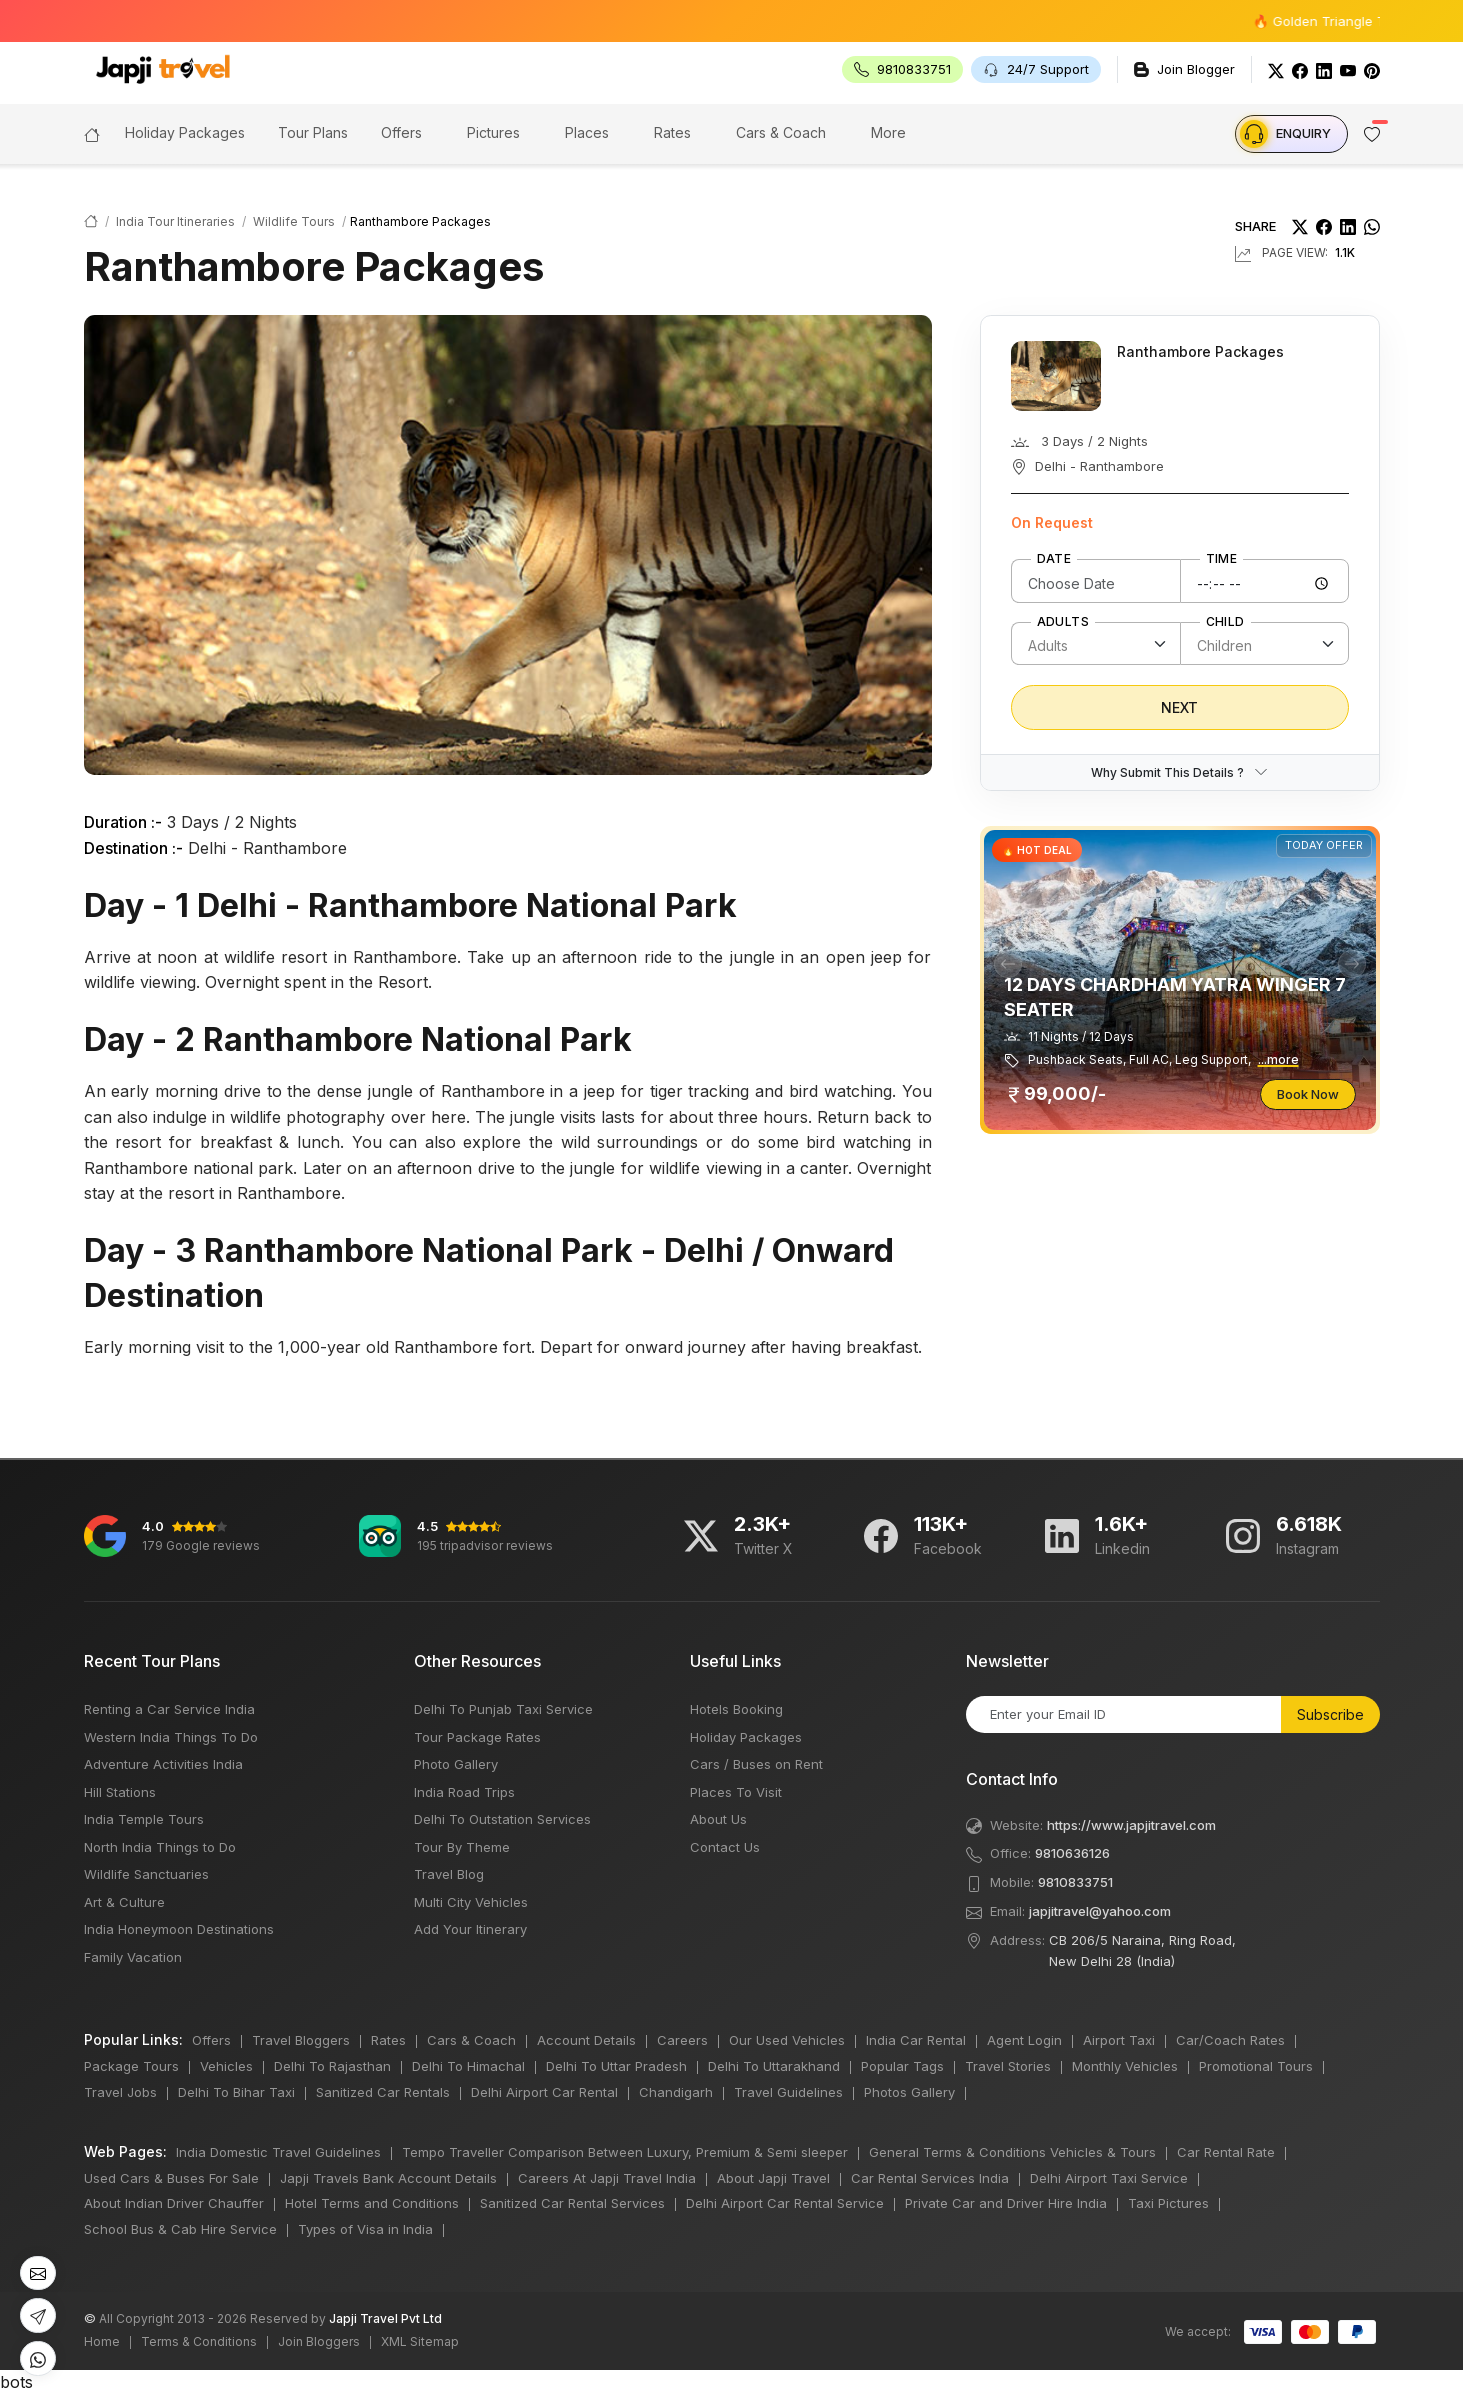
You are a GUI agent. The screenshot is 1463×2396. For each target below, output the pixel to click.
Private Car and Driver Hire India (1006, 2203)
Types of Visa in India (365, 2229)
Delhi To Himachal (468, 2066)
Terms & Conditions (199, 2341)
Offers (401, 132)
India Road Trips (464, 1792)
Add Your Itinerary (470, 1929)
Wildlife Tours (294, 221)
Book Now (1308, 1094)
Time (1222, 559)
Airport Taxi (1119, 2040)
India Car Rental (916, 2040)
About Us (718, 1819)
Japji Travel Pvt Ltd (385, 2318)
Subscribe (1330, 1714)
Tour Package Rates (477, 1737)
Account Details (586, 2040)
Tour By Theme (462, 1847)
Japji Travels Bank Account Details (388, 2178)
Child (1225, 622)
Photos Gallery (909, 2092)
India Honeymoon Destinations (179, 1929)
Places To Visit (736, 1792)
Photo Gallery (456, 1764)
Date (1054, 559)
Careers (682, 2040)
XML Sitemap (420, 2341)
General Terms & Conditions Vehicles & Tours (1012, 2152)
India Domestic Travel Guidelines (278, 2152)
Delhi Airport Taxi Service (1109, 2178)
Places (587, 132)
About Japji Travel (773, 2178)
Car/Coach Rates (1230, 2040)
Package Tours (131, 2066)
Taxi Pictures (1168, 2203)
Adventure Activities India (163, 1764)
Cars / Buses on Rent (756, 1764)
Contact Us (725, 1847)
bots (731, 1198)
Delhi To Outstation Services (502, 1819)
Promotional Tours (1256, 2066)
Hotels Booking (736, 1709)
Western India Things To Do (171, 1737)
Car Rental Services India (930, 2178)
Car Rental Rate (1226, 2152)
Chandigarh (676, 2092)
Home (102, 2341)
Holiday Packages (746, 1737)
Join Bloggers (319, 2341)
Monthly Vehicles (1125, 2066)
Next (1179, 707)
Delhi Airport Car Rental (544, 2092)
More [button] (888, 132)
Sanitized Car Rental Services (572, 2203)
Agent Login (1024, 2040)
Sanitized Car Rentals (383, 2092)
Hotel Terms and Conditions (372, 2203)
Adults (1063, 622)
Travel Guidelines (788, 2092)
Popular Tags (902, 2066)
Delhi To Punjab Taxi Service (503, 1709)
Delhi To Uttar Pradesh (616, 2066)
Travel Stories (1008, 2066)
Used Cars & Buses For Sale (171, 2178)
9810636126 (1072, 1853)
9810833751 (1075, 1882)
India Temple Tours (144, 1819)
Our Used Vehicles (787, 2040)
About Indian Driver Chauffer (174, 2203)
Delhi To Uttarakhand (774, 2066)
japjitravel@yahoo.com (1100, 1911)
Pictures (493, 132)
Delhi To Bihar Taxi (236, 2092)
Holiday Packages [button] (185, 132)
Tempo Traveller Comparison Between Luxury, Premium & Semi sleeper (625, 2152)
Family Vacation (133, 1957)
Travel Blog (449, 1874)
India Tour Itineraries (175, 221)
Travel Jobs (120, 2092)
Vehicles (226, 2066)
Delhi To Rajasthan (332, 2066)
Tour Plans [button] (313, 132)
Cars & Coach (781, 132)
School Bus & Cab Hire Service (180, 2229)
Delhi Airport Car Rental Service (785, 2203)
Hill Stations (120, 1792)
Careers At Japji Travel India (607, 2178)
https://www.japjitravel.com (1131, 1825)
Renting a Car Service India (169, 1709)
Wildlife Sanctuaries (146, 1874)
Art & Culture (124, 1902)
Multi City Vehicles (471, 1902)
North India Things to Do (160, 1847)
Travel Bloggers (301, 2040)
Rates (672, 132)
